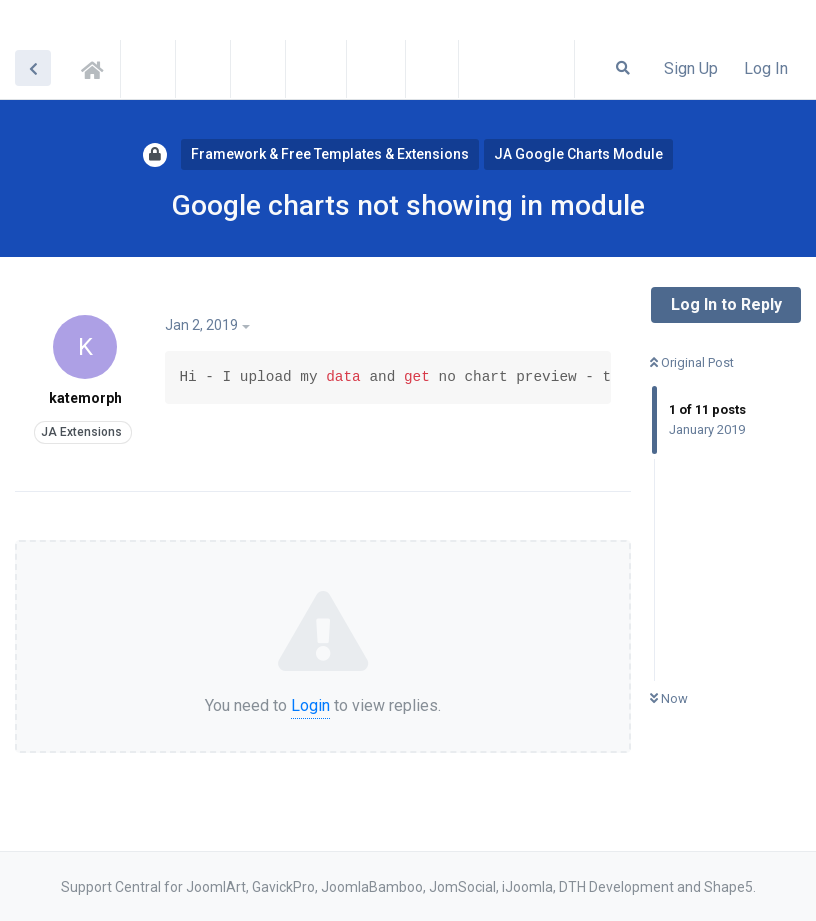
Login (310, 705)
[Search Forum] (623, 68)
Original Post (692, 362)
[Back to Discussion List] (33, 68)
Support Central (98, 67)
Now (669, 698)
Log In (766, 68)
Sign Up (691, 68)
